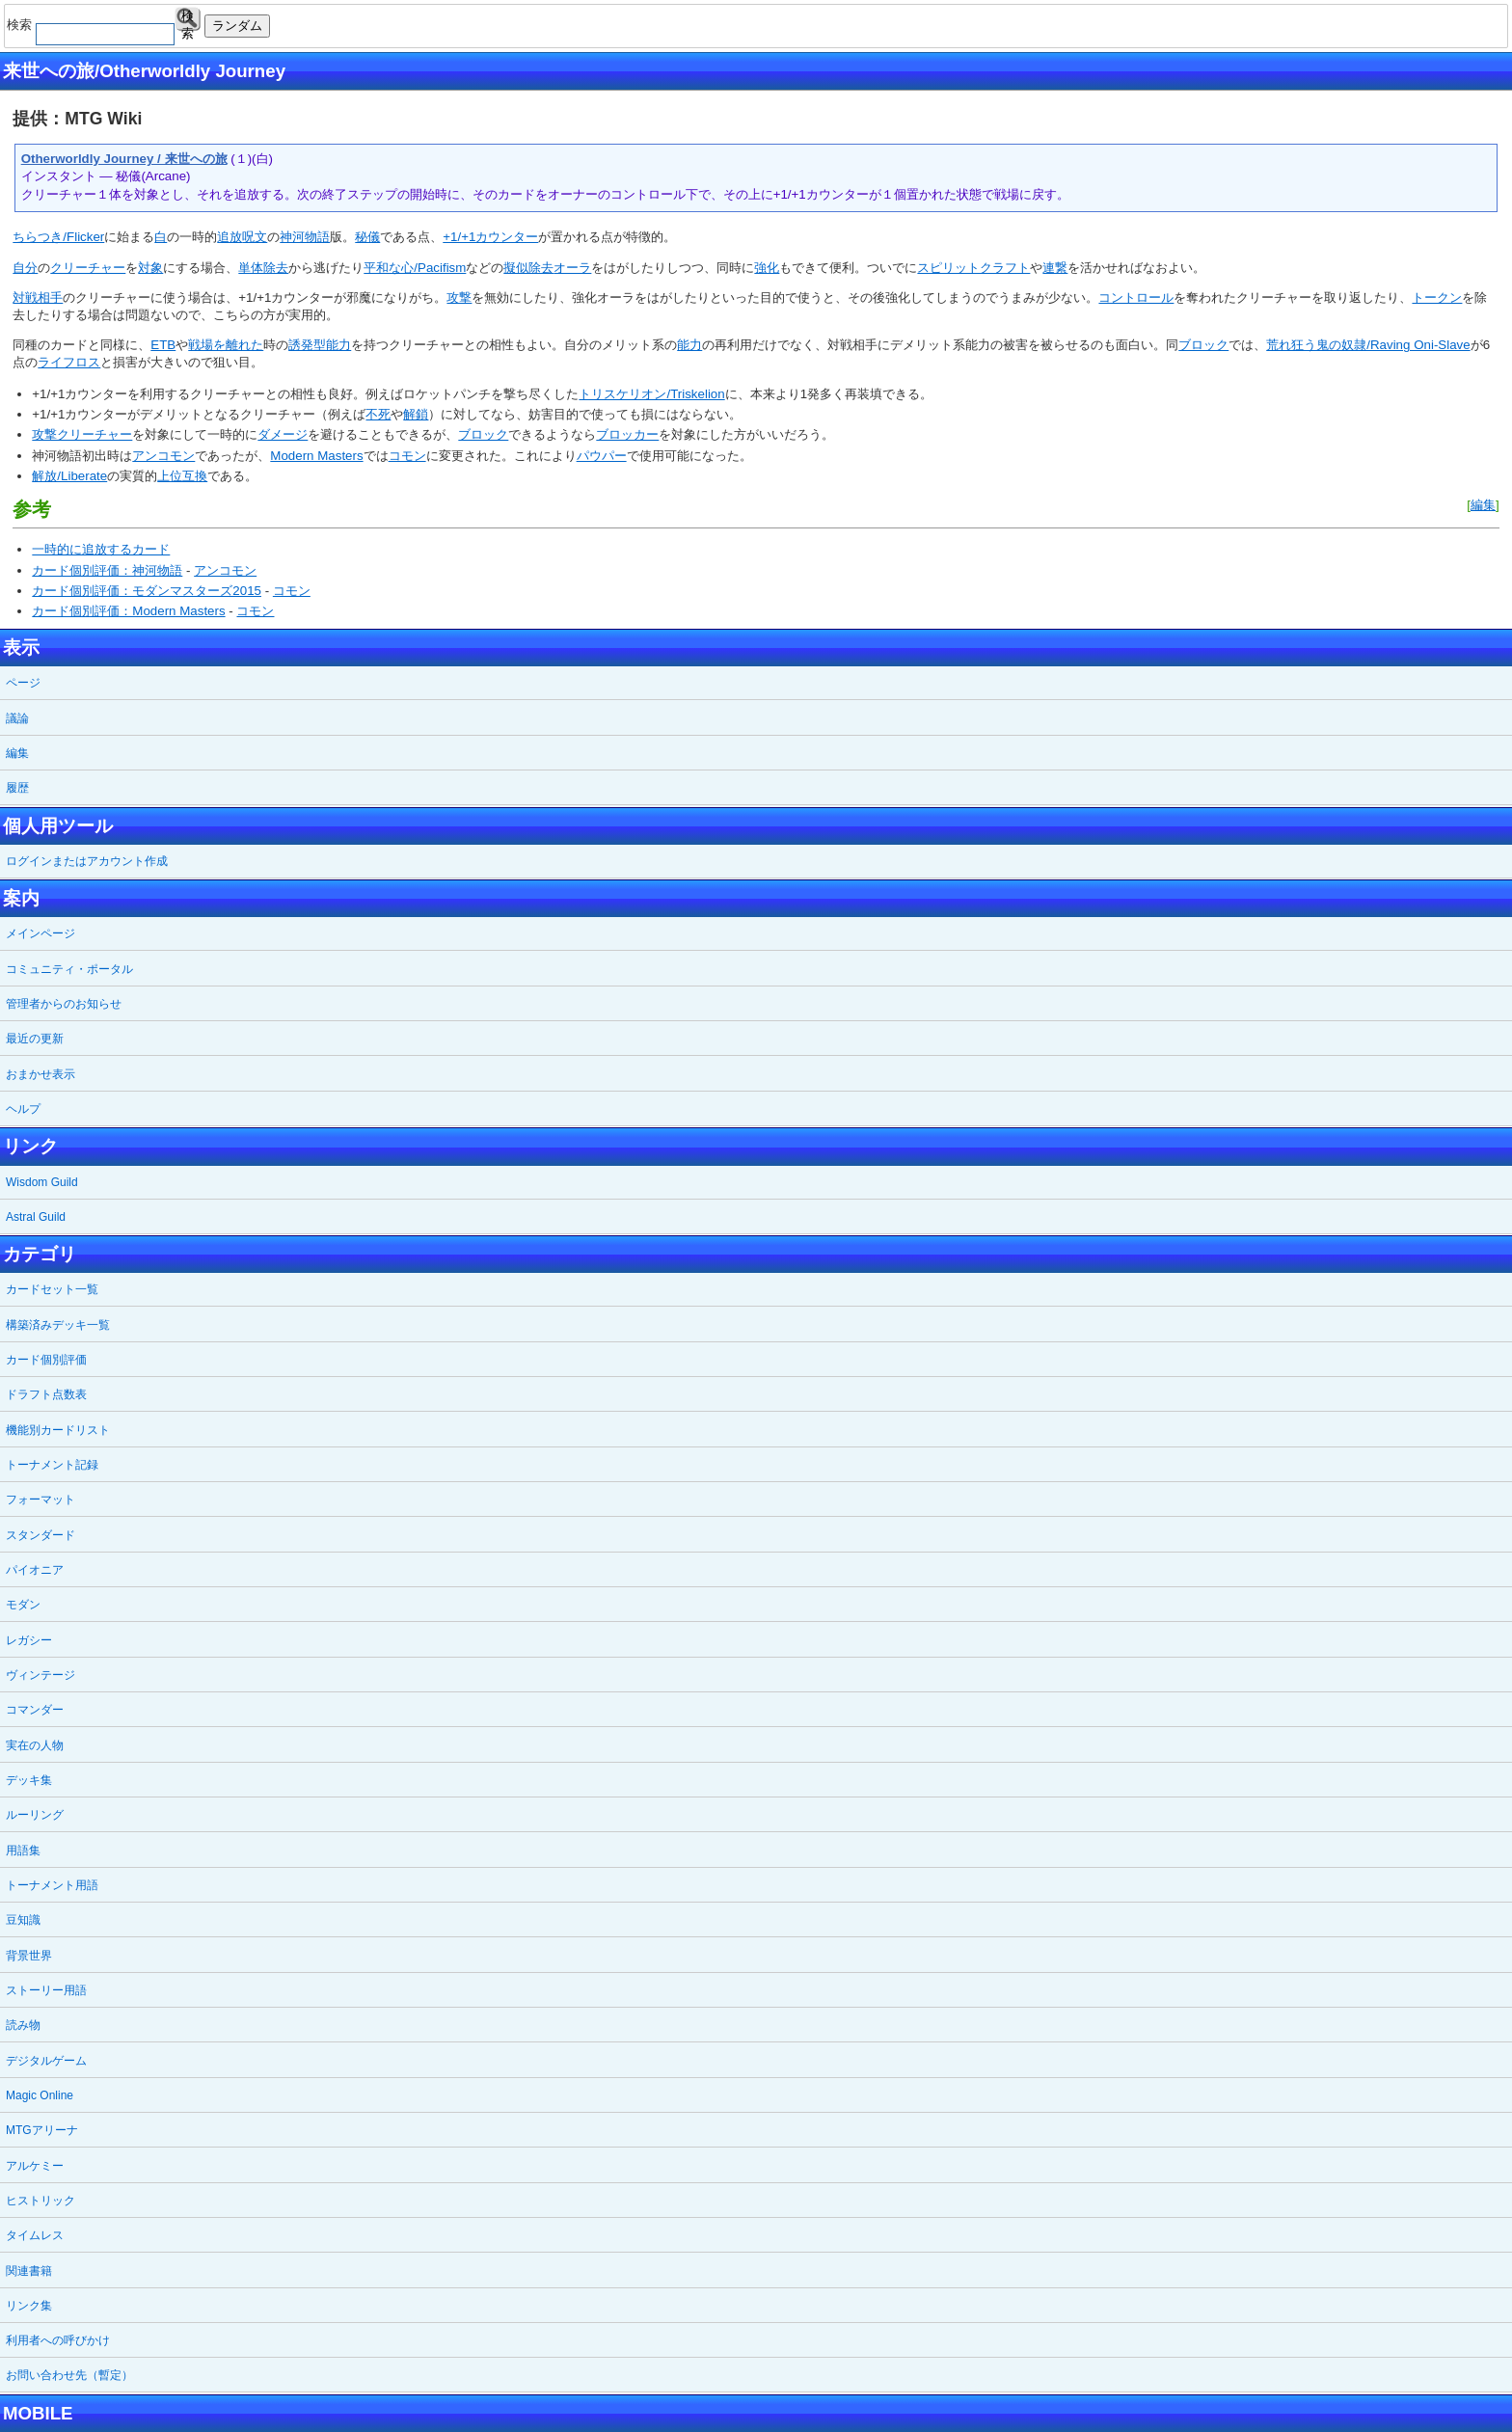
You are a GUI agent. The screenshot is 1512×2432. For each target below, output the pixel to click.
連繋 (1054, 267)
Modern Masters (316, 455)
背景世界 (29, 1955)
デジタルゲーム (46, 2060)
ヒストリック (40, 2200)
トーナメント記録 (52, 1465)
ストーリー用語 (46, 1990)
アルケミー (35, 2166)
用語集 (23, 1850)
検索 (187, 20)
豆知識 (23, 1920)
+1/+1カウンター (490, 237)
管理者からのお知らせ (64, 1004)
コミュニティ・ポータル (69, 969)
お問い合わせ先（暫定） (69, 2375)
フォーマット (40, 1499)
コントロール (1136, 297)
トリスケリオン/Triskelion (651, 394)
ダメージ (282, 434)
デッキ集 (29, 1780)
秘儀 (367, 237)
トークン (1437, 297)
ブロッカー (627, 434)
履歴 (17, 788)
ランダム (237, 25)
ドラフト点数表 (46, 1394)
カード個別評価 (46, 1359)
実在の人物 (35, 1745)
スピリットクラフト (973, 267)
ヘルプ (23, 1109)
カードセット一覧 (52, 1289)
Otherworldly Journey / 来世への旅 (124, 158)
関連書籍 (29, 2271)
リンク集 (29, 2305)
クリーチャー (87, 267)
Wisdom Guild (42, 1182)
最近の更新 (35, 1038)
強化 (766, 267)
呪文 (254, 237)
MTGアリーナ (42, 2130)
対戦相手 (38, 297)
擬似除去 (528, 267)
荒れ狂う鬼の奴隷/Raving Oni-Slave (1368, 345)
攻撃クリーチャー (82, 434)
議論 (17, 718)
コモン (407, 455)
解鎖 (415, 414)
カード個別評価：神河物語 (107, 570)
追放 (229, 237)
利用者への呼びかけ (58, 2340)
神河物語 (305, 237)
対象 (150, 267)
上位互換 (182, 476)
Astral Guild (36, 1217)
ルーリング (35, 1815)
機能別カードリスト (58, 1430)
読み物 (23, 2025)
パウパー (602, 455)
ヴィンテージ (40, 1675)
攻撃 (459, 297)
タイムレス (35, 2235)
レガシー (29, 1640)
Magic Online (39, 2095)
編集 (1483, 505)
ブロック (1203, 345)
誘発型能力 (319, 345)
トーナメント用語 (52, 1885)
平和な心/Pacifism (415, 267)
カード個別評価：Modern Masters (128, 611)
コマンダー (35, 1709)
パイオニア (35, 1570)
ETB (163, 345)
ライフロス (69, 362)
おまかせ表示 (40, 1074)
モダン (23, 1604)
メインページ (40, 933)
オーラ (572, 267)
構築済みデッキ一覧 (58, 1325)
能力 (689, 345)
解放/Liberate (69, 476)
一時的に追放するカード (101, 549)
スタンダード (40, 1535)
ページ (23, 682)
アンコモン (163, 455)
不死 (378, 414)
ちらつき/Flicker (58, 237)
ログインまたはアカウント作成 (87, 861)
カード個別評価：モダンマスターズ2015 (146, 590)
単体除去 (263, 267)
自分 (25, 267)
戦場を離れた (225, 345)
